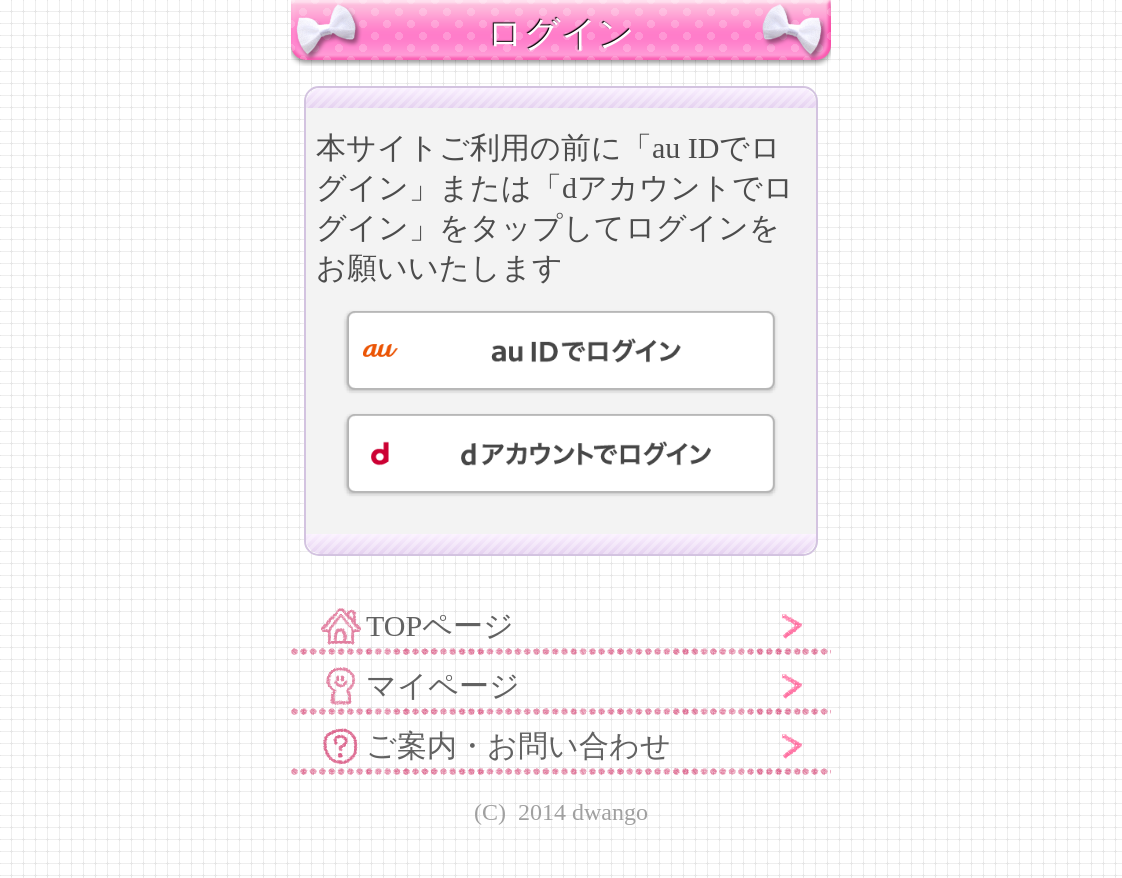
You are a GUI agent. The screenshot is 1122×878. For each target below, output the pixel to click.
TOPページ (440, 625)
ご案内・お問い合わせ (518, 745)
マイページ (443, 685)
